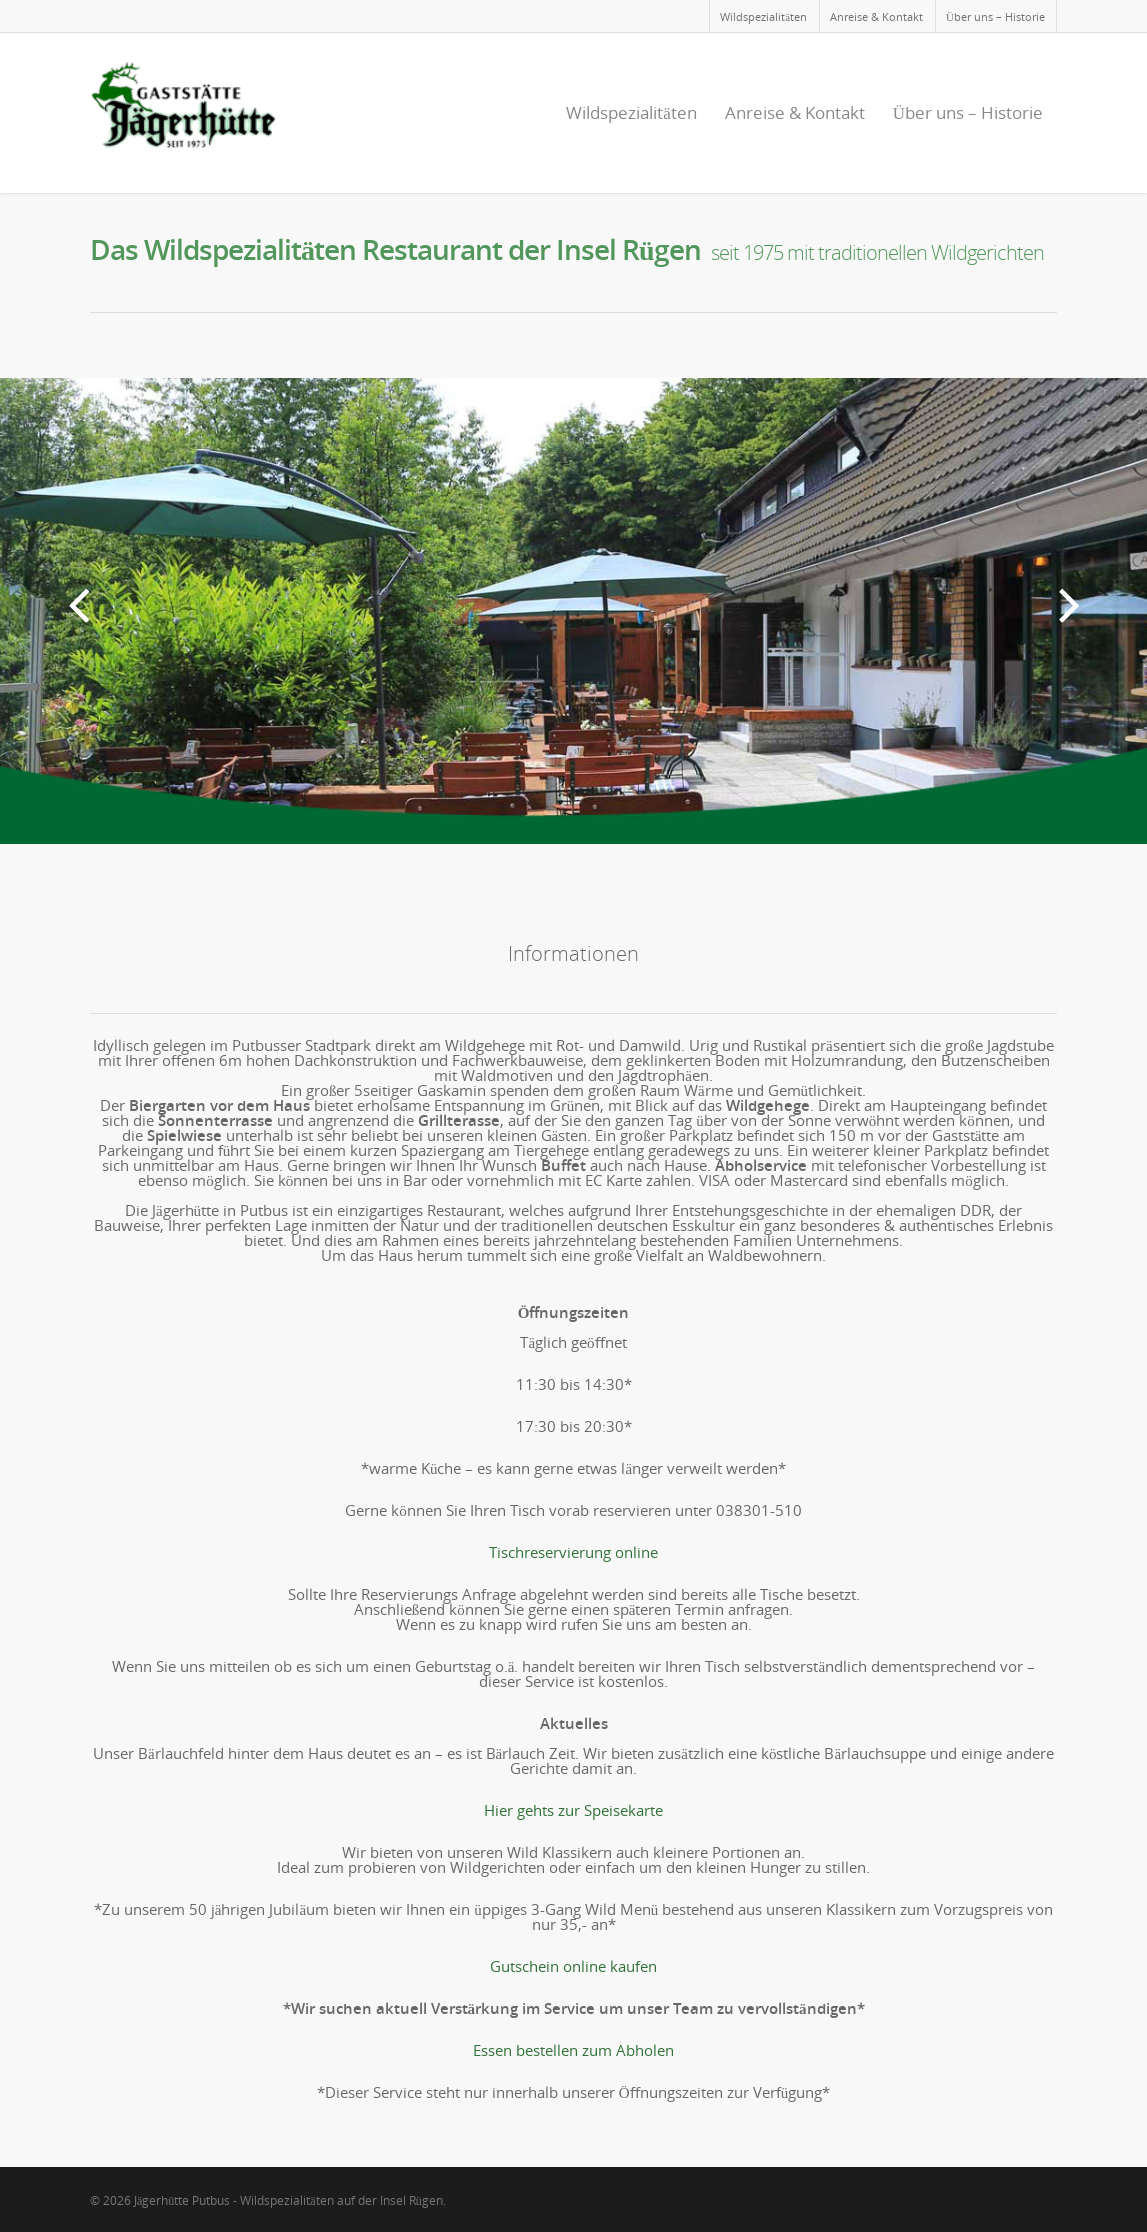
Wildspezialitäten (763, 16)
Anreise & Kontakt (876, 16)
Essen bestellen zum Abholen (573, 2050)
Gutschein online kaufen (573, 1966)
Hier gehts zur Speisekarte (573, 1810)
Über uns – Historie (995, 16)
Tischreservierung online (573, 1552)
